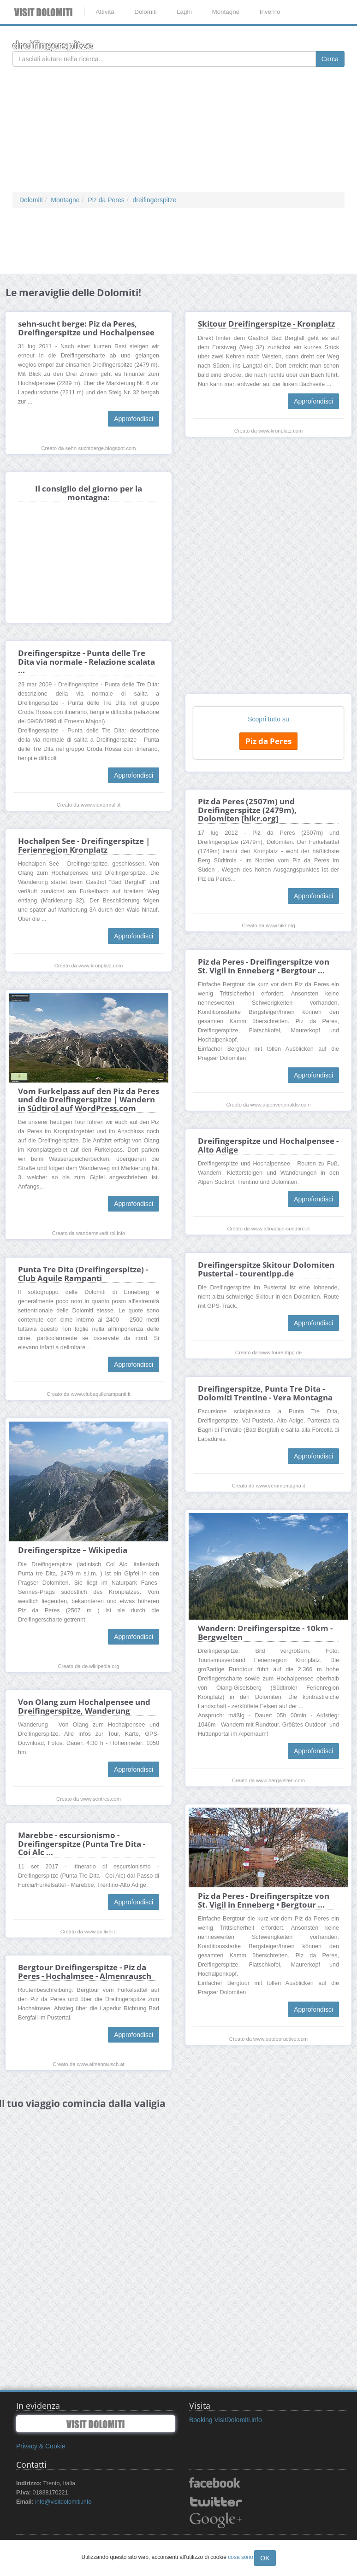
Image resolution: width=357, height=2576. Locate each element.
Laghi (184, 11)
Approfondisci (133, 418)
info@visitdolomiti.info (63, 2502)
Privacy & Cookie (40, 2446)
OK (264, 2558)
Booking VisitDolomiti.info (225, 2420)
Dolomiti (145, 11)
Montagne (225, 11)
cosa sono (240, 2557)
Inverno (270, 11)
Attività (104, 11)
